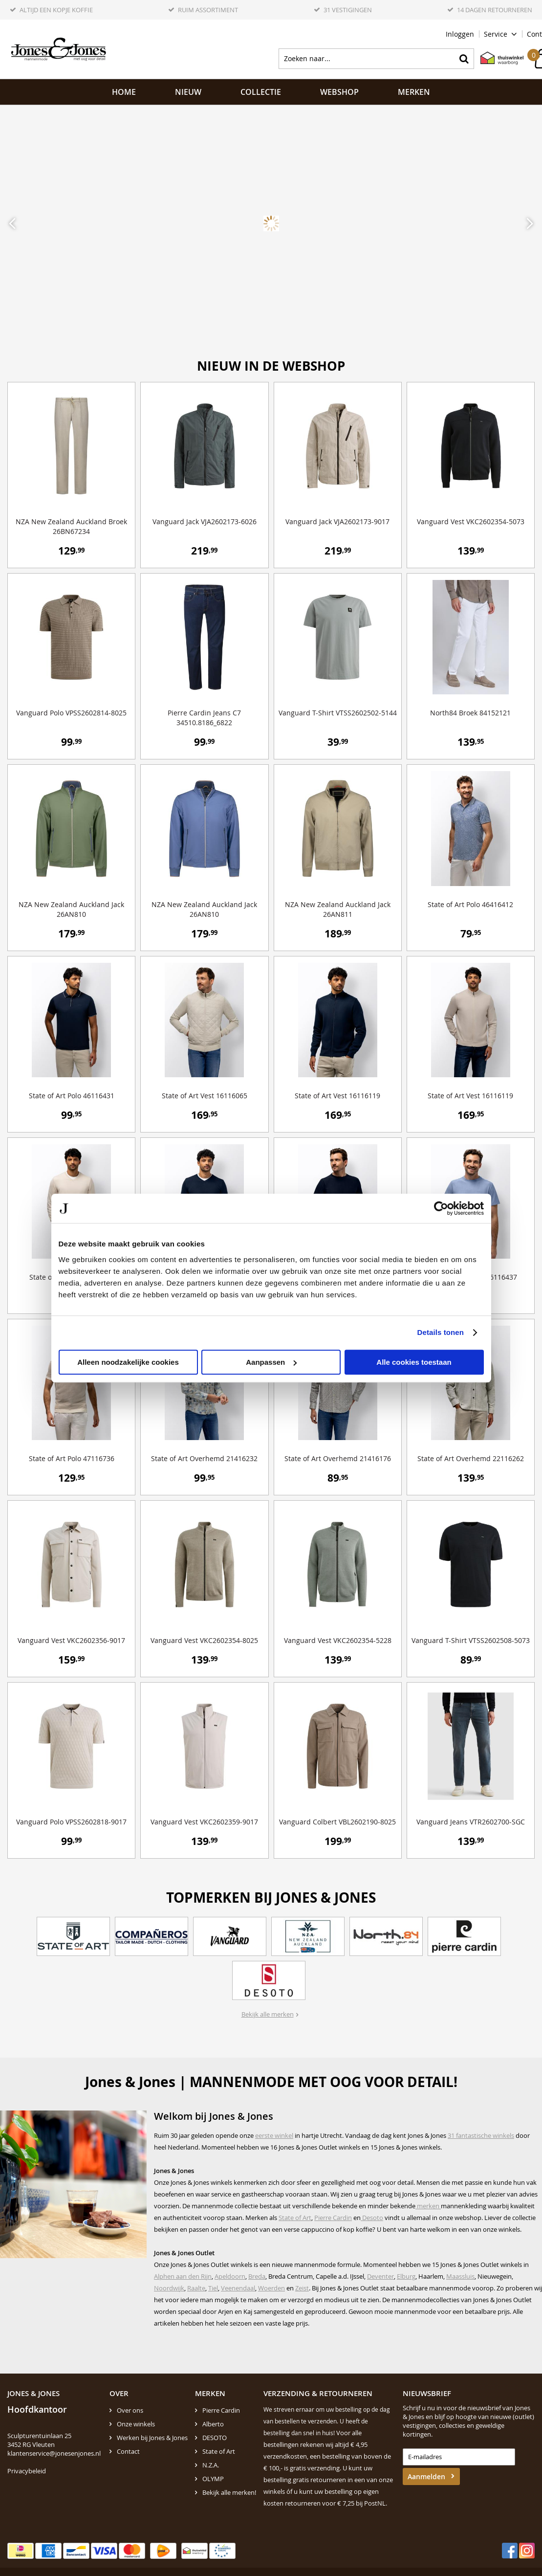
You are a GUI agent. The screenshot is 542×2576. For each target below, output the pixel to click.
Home (124, 92)
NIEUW (188, 92)
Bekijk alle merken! (229, 2492)
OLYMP (213, 2478)
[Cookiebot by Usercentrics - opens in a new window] (441, 1208)
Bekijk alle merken (267, 2014)
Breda (256, 2276)
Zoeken (464, 58)
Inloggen (460, 34)
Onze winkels (136, 2424)
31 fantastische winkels (481, 2135)
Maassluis (460, 2276)
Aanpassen (271, 1362)
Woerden (271, 2288)
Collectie (260, 92)
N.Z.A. (210, 2465)
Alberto (213, 2424)
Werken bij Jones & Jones (152, 2437)
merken (428, 2205)
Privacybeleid (26, 2470)
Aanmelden (426, 2476)
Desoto (372, 2217)
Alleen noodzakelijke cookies (128, 1362)
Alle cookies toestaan (413, 1362)
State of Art (295, 2217)
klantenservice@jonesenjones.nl (54, 2453)
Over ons (130, 2410)
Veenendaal (238, 2288)
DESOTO (214, 2437)
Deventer (380, 2276)
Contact (128, 2451)
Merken (414, 92)
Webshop (339, 92)
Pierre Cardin (333, 2217)
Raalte (196, 2288)
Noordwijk (169, 2288)
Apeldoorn (230, 2276)
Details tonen (440, 1332)
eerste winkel (274, 2135)
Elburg (406, 2276)
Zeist (302, 2288)
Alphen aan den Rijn (183, 2276)
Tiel (213, 2288)
